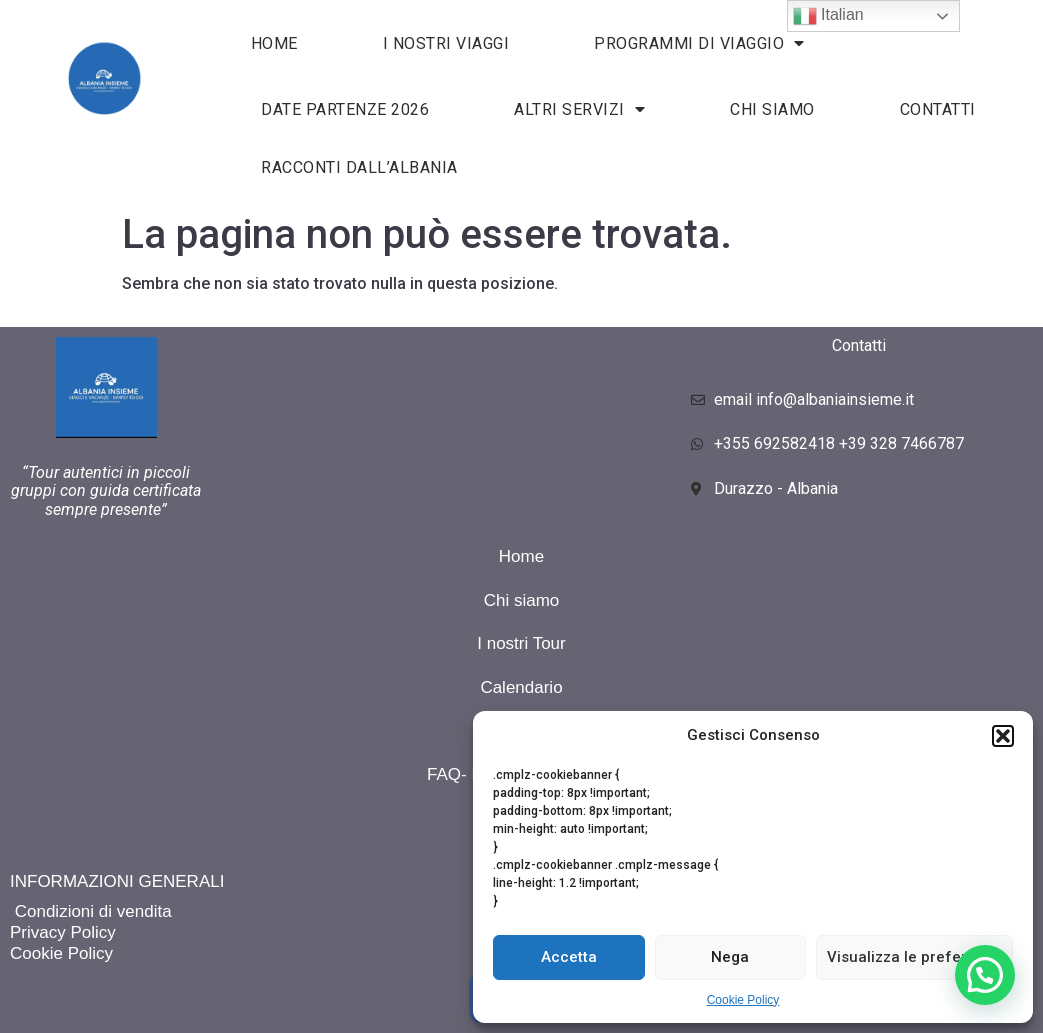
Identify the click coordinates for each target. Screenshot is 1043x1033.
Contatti (938, 109)
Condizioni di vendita (91, 911)
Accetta (569, 957)
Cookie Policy (743, 1000)
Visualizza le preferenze (914, 957)
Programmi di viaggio (699, 43)
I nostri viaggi (446, 43)
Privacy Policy (63, 932)
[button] (1003, 736)
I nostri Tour (521, 643)
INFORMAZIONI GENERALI (117, 881)
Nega (730, 957)
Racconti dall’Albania (359, 167)
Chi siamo (772, 109)
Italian (828, 16)
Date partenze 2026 (345, 109)
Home (521, 556)
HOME (274, 43)
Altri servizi (579, 109)
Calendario (521, 687)
